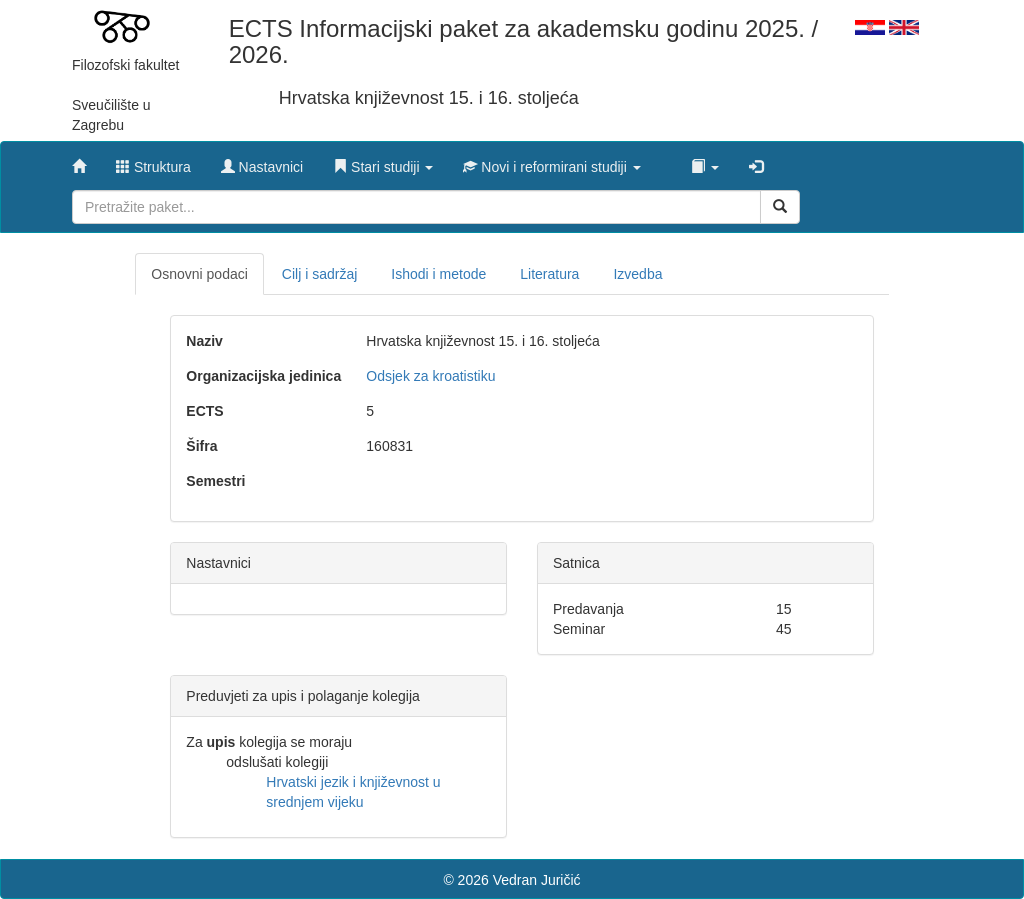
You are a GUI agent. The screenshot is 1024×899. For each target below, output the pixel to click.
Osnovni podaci (199, 274)
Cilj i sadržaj (319, 274)
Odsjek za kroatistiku (430, 376)
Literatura (549, 274)
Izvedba (637, 274)
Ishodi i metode (438, 274)
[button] (383, 162)
